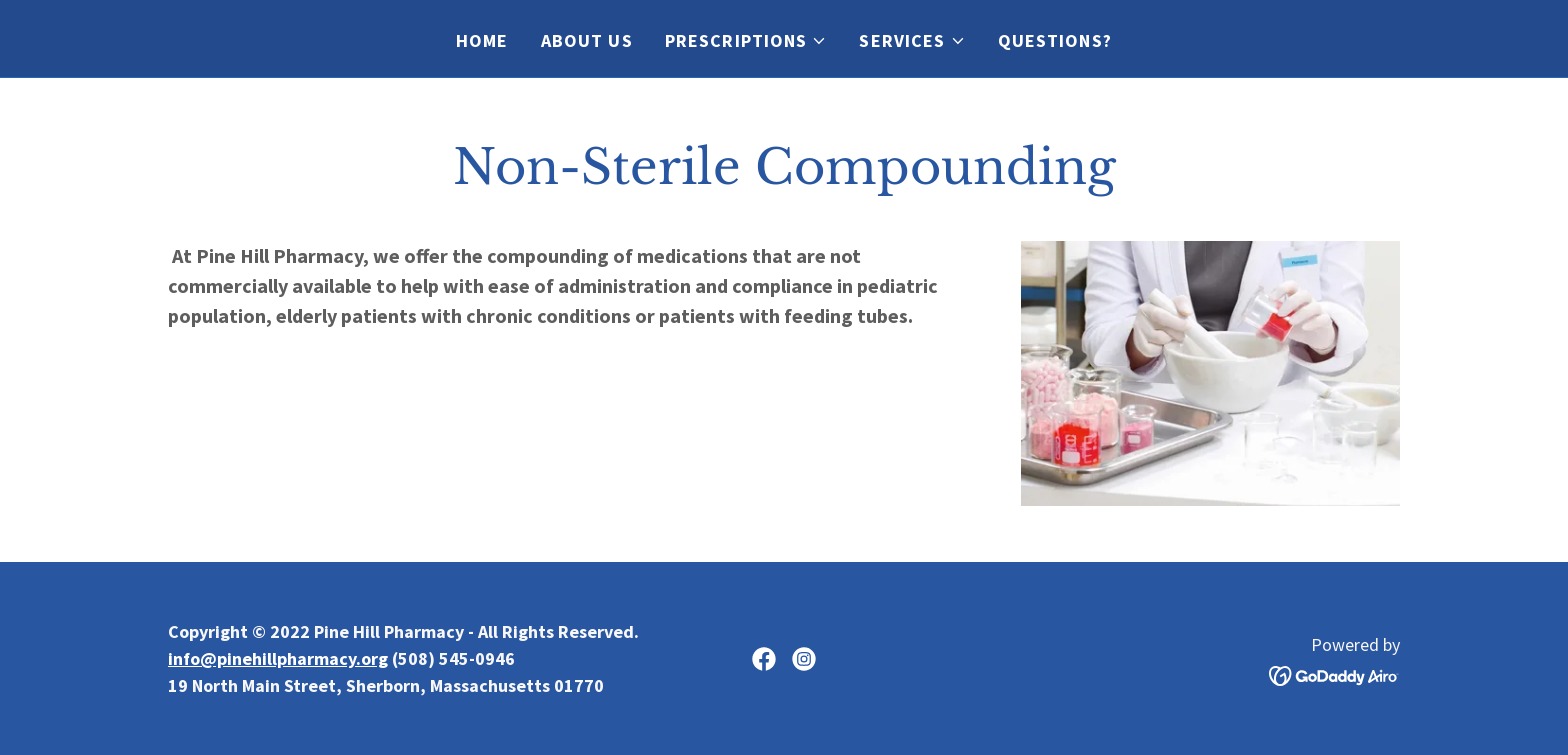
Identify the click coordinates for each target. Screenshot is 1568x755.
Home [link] (482, 40)
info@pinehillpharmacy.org (278, 658)
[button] (746, 41)
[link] (764, 659)
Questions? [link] (1055, 40)
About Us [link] (587, 40)
